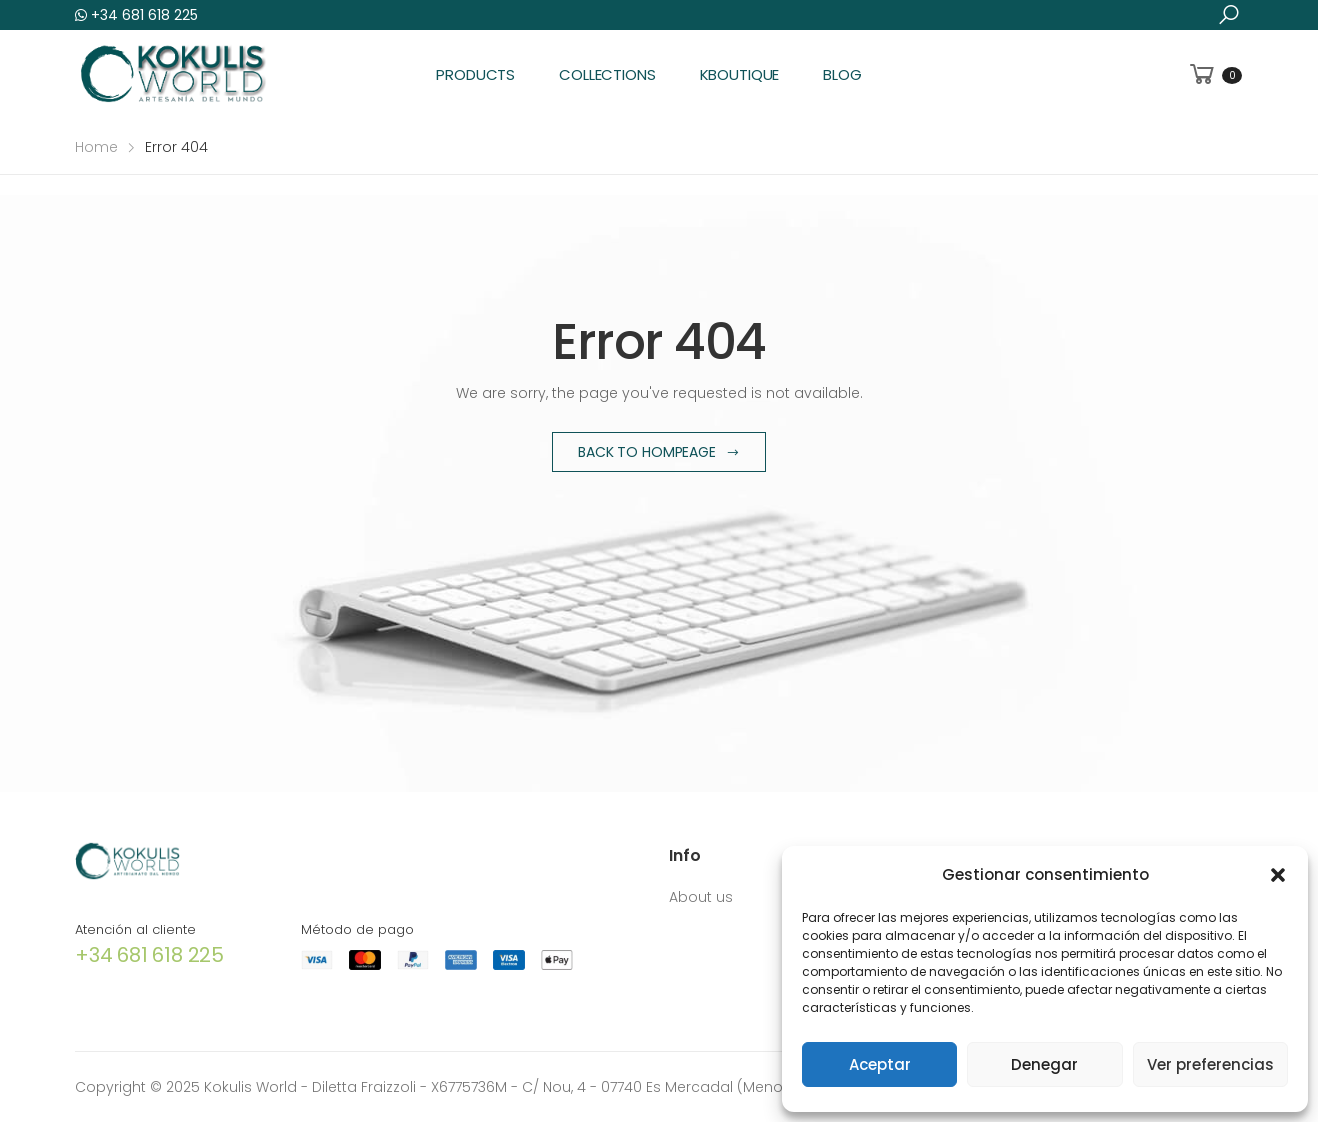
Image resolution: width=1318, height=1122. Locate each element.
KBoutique (740, 74)
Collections (607, 74)
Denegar (1044, 1064)
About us (701, 897)
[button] (1278, 875)
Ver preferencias (1210, 1064)
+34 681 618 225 (136, 15)
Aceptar (880, 1064)
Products (475, 74)
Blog (842, 74)
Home (96, 147)
